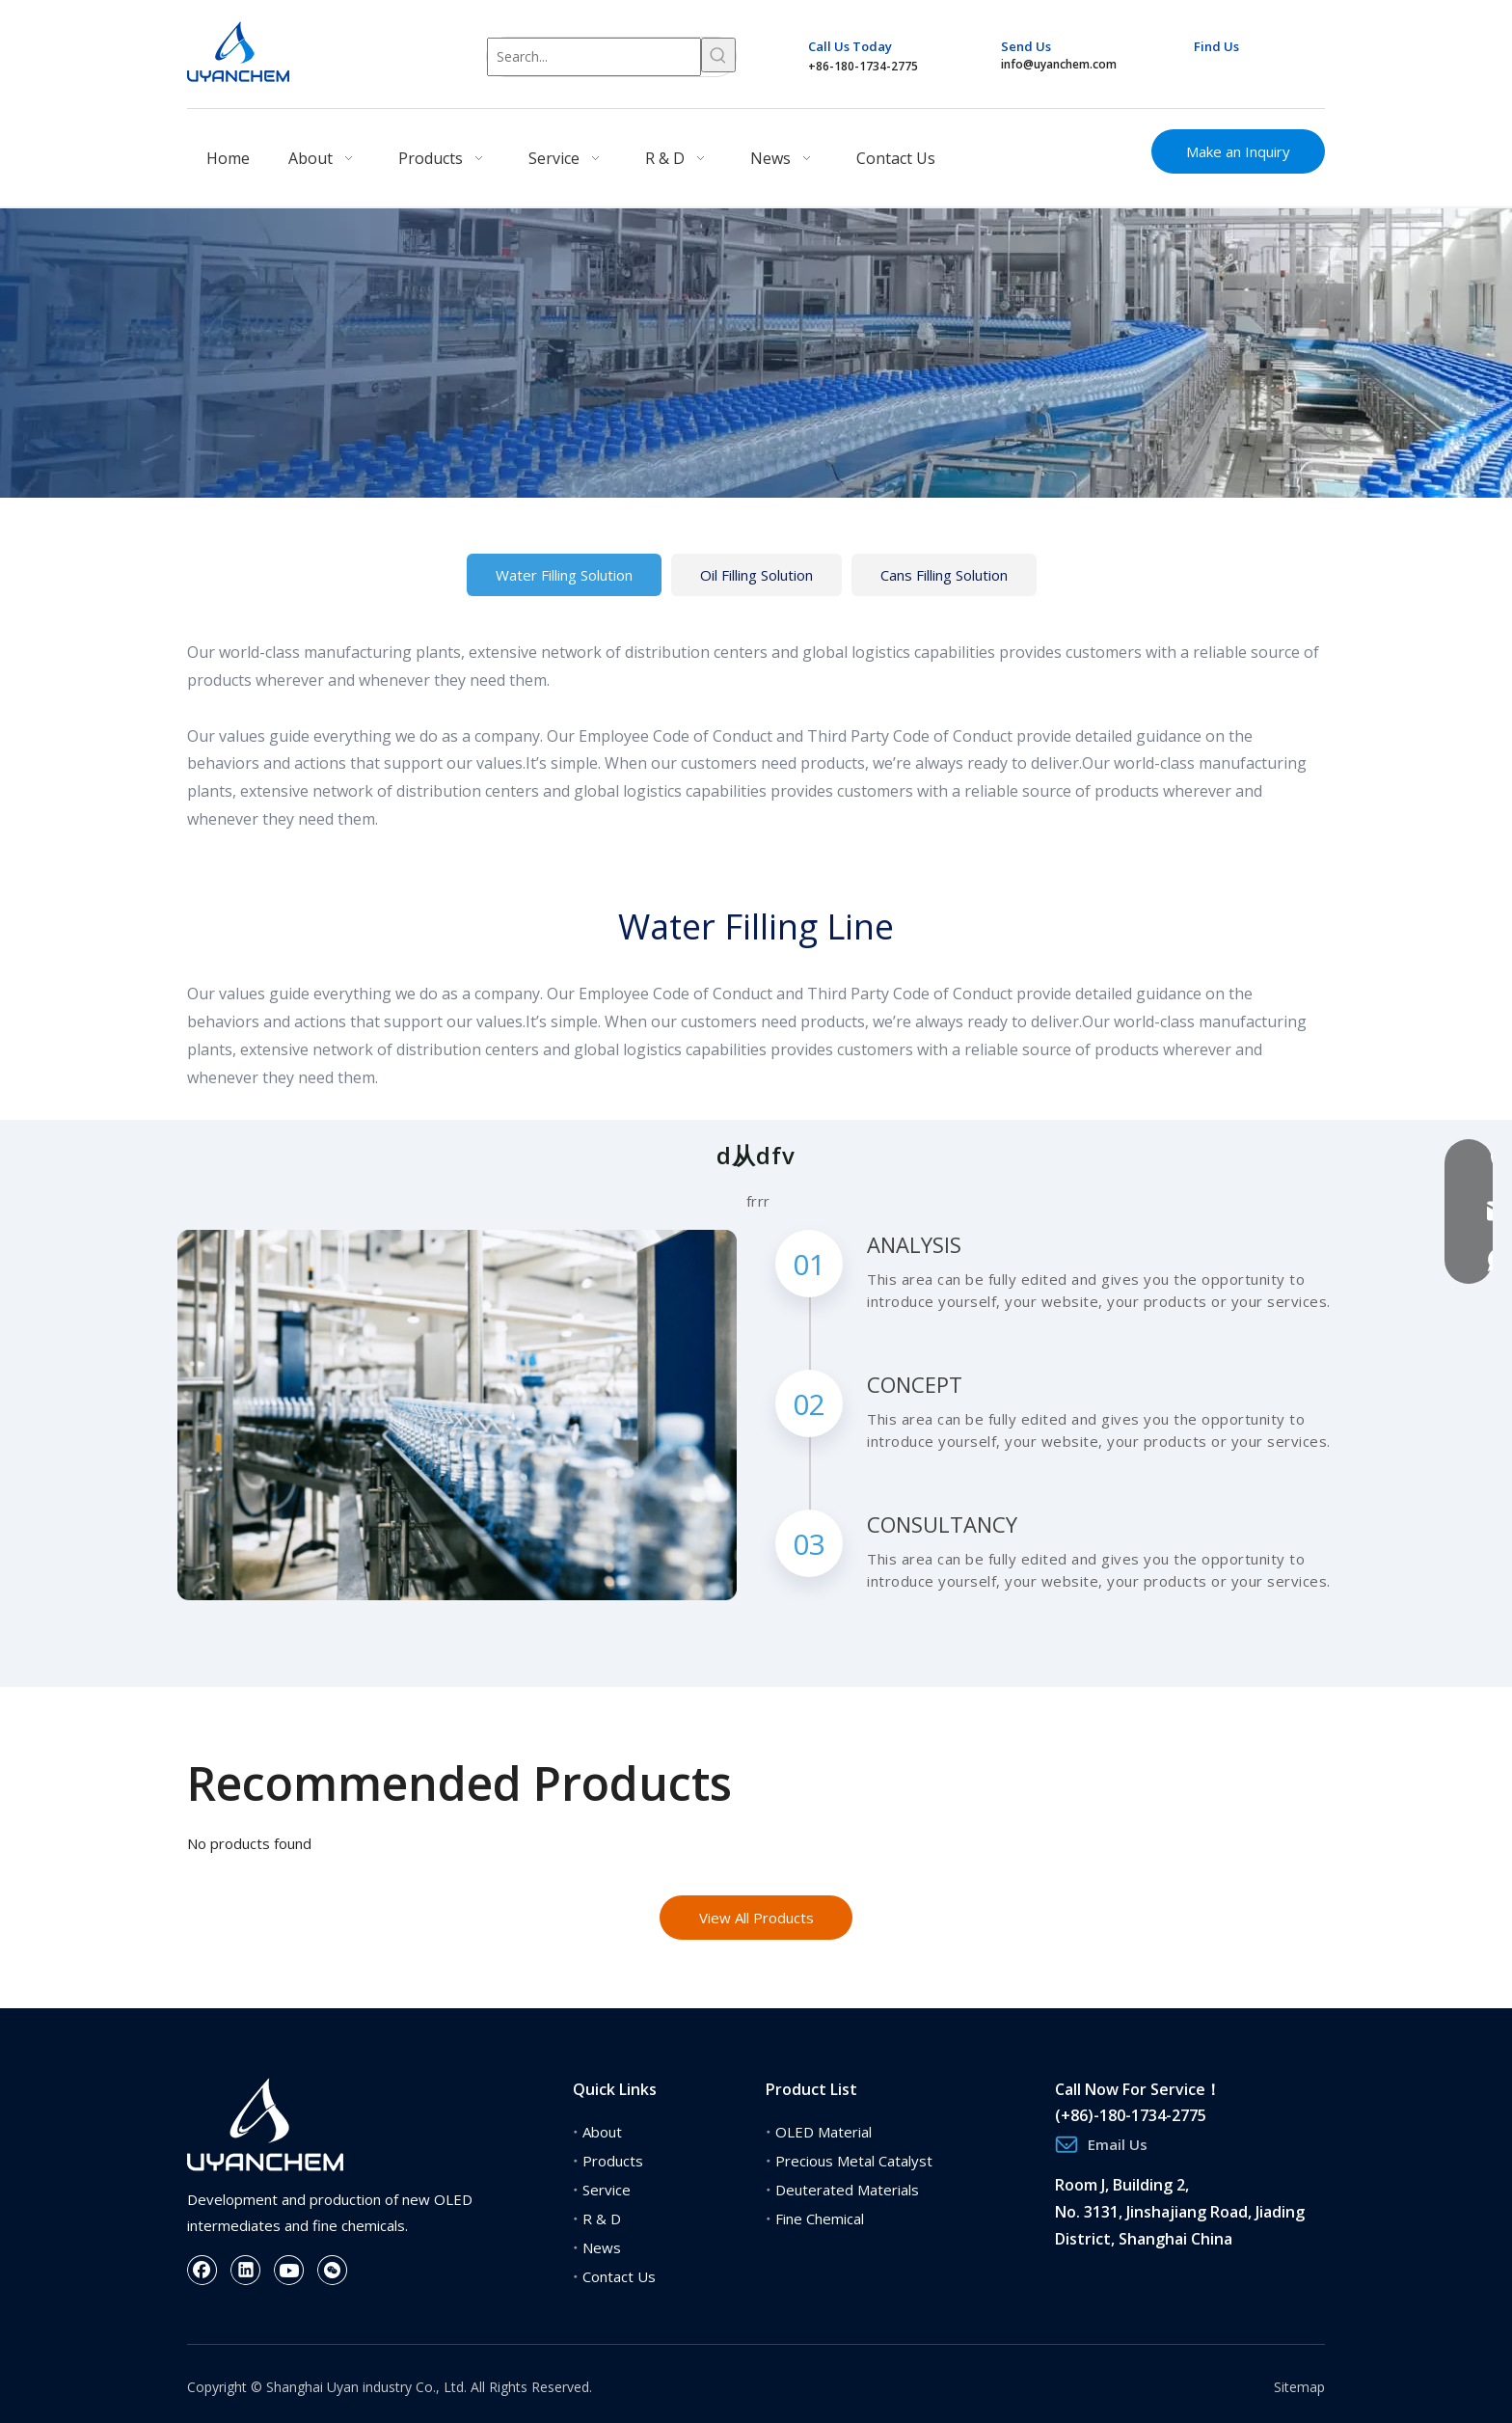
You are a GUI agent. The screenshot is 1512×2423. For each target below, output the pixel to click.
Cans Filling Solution (944, 575)
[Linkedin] (1242, 71)
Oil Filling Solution (756, 575)
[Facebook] (1206, 71)
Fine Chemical (819, 2218)
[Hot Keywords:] (718, 55)
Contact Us (619, 2276)
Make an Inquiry (1238, 151)
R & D (601, 2218)
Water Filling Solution (564, 575)
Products (612, 2160)
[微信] (332, 2269)
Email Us (1118, 2144)
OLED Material (823, 2131)
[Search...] (594, 57)
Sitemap (1299, 2387)
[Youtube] (1279, 71)
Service (606, 2189)
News (601, 2247)
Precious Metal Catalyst (853, 2160)
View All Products (756, 1917)
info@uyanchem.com (1059, 64)
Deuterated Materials (847, 2189)
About (602, 2131)
